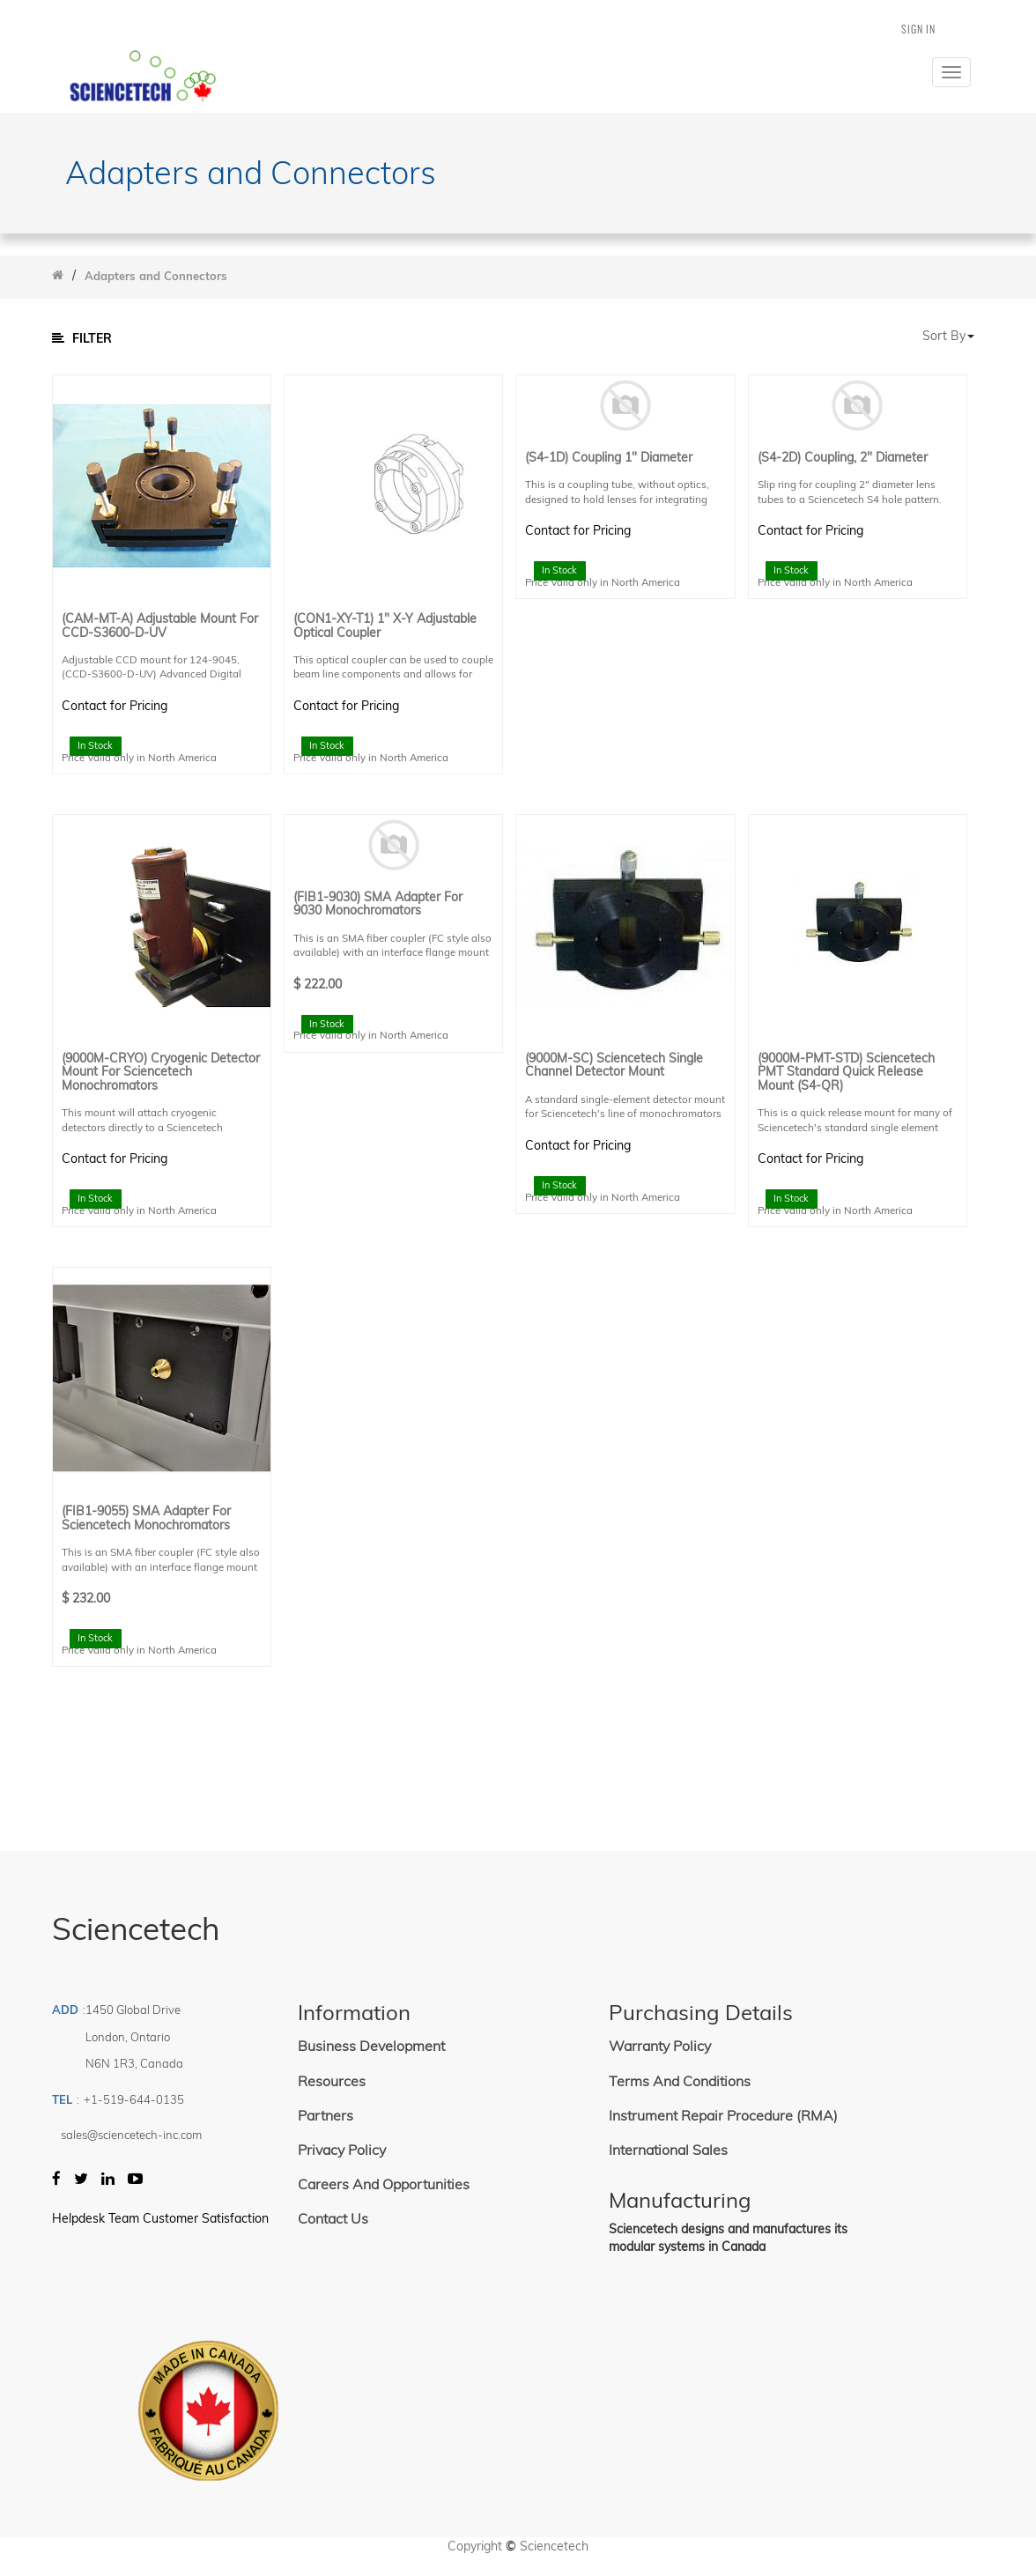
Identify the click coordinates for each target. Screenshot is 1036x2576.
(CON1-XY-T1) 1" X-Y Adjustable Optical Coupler (385, 626)
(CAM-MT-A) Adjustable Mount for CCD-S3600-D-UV (160, 626)
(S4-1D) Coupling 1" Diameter (608, 457)
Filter (82, 338)
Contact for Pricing (114, 706)
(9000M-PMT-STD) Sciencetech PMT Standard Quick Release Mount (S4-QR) (846, 1072)
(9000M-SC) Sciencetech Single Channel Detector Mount (614, 1065)
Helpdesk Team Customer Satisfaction (160, 2218)
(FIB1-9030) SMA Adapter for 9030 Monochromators (377, 904)
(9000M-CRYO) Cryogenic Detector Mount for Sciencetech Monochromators (161, 1072)
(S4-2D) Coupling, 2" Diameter (843, 457)
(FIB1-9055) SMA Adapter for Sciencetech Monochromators (146, 1518)
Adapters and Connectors (156, 276)
